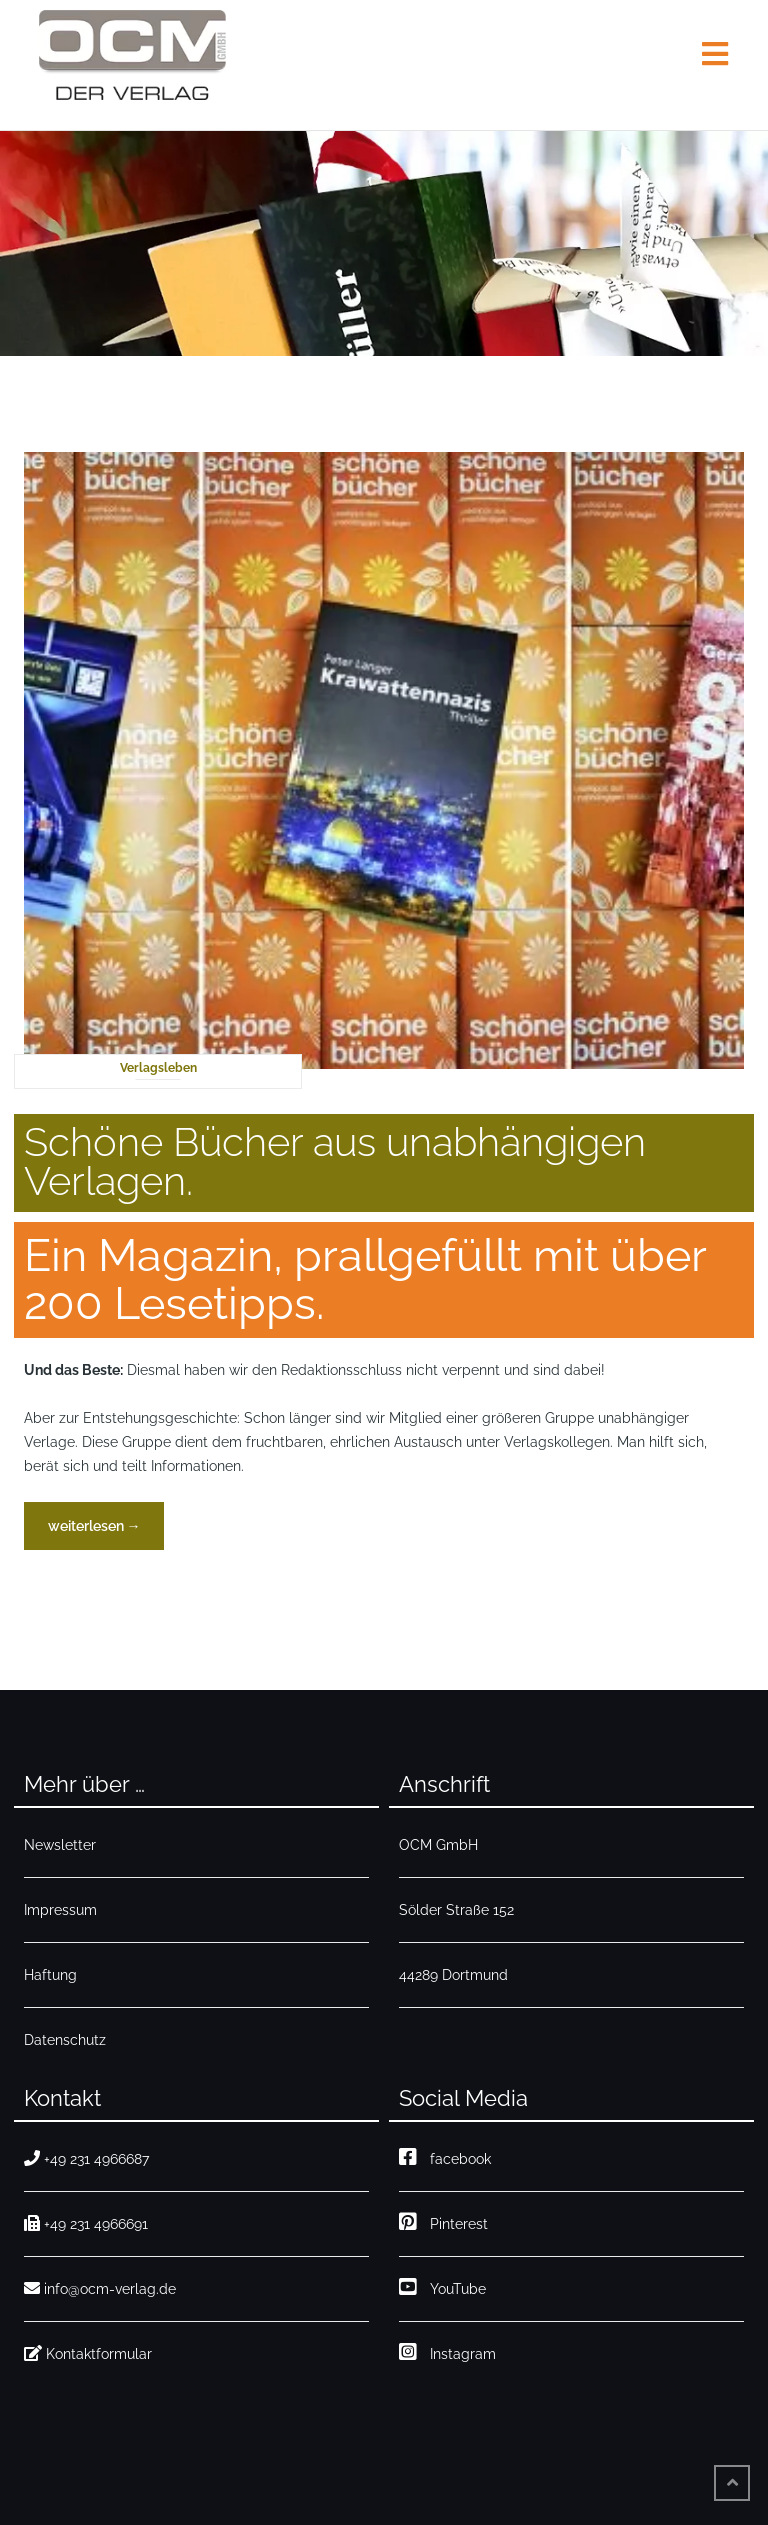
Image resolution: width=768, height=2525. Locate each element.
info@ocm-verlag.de (100, 2288)
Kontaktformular (88, 2353)
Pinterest (443, 2221)
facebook (445, 2156)
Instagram (447, 2351)
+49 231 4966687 (86, 2158)
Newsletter (60, 1845)
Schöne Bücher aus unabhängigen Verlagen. (335, 1161)
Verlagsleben (158, 1068)
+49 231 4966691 (86, 2223)
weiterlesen (94, 1531)
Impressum (60, 1910)
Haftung (50, 1975)
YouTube (442, 2286)
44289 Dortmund (453, 1975)
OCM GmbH (438, 1845)
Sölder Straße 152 (456, 1910)
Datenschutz (65, 2040)
